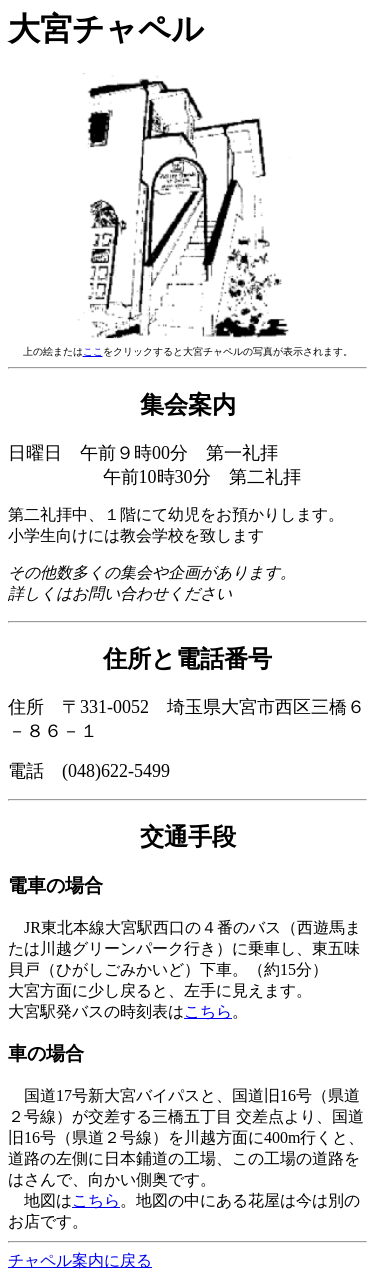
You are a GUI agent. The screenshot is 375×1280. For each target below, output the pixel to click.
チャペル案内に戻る (80, 1260)
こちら (208, 1011)
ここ (93, 351)
